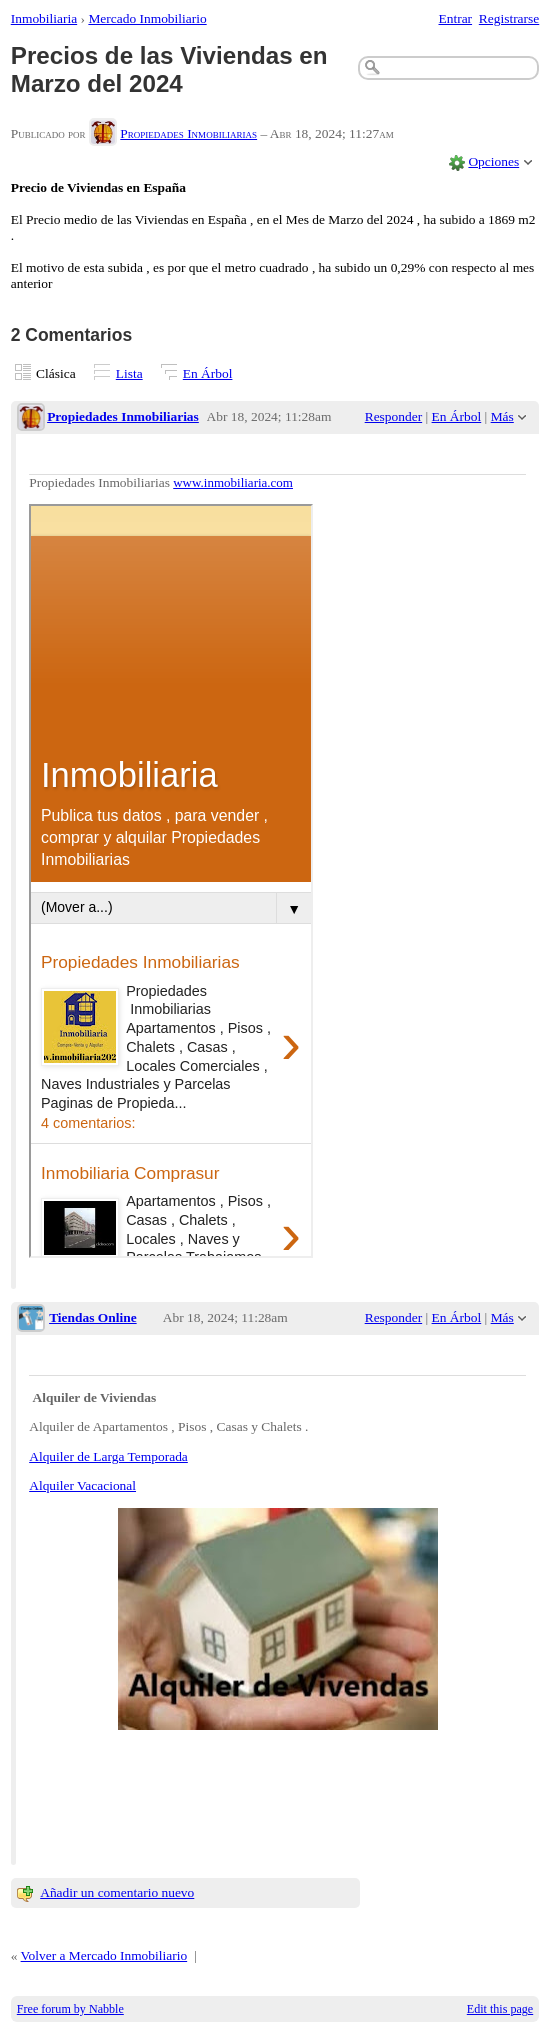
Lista (129, 373)
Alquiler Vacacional (82, 1485)
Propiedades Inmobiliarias (188, 133)
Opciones (493, 161)
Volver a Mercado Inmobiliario (104, 1955)
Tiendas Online (93, 1317)
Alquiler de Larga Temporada (108, 1456)
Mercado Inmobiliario (147, 18)
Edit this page (500, 2009)
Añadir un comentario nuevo (117, 1892)
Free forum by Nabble (70, 2009)
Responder (393, 416)
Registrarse (509, 18)
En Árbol (208, 373)
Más (502, 416)
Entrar (456, 18)
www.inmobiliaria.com (233, 482)
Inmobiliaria (44, 18)
